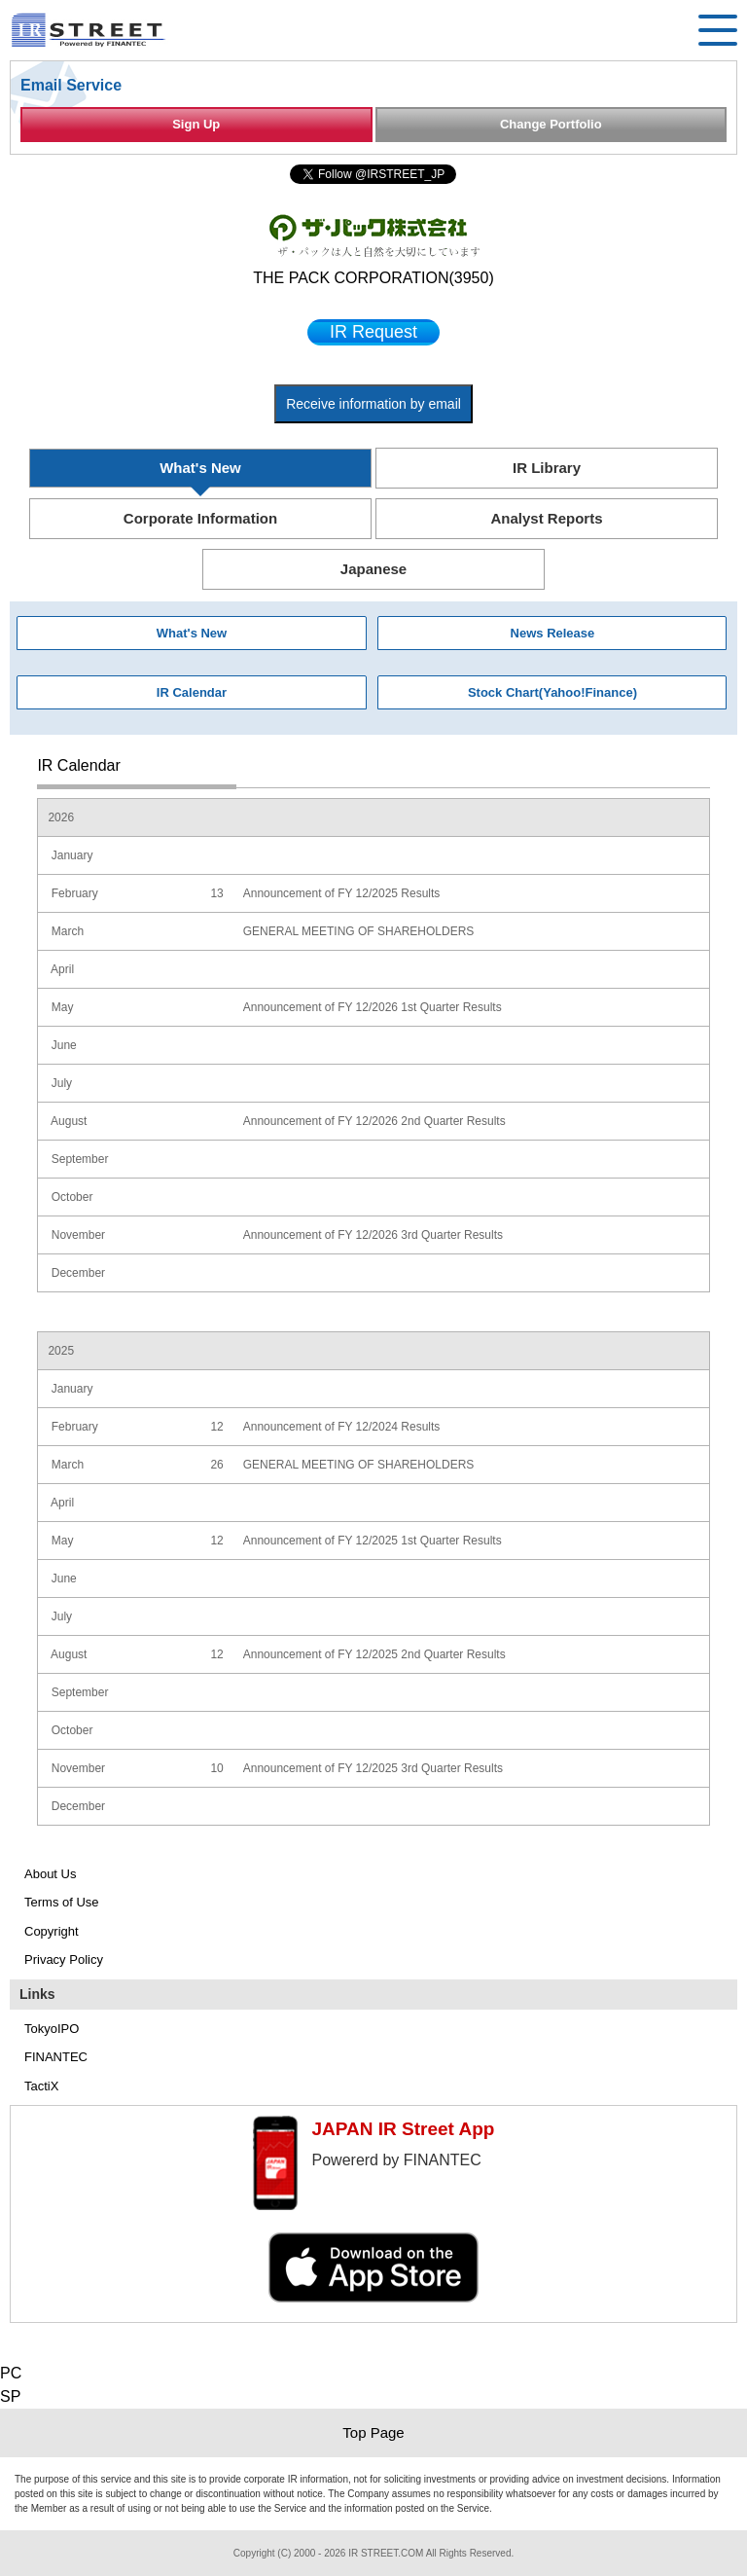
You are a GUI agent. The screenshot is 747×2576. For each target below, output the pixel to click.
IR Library (547, 467)
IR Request (373, 332)
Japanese (373, 569)
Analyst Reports (546, 518)
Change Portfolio (551, 124)
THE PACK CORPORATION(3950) (373, 278)
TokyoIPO (51, 2028)
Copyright (51, 1931)
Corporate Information (200, 518)
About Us (50, 1874)
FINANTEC (56, 2057)
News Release (553, 633)
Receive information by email (373, 404)
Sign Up (196, 124)
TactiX (41, 2086)
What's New (200, 467)
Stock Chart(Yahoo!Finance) (552, 692)
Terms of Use (61, 1902)
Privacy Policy (63, 1959)
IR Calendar (192, 692)
